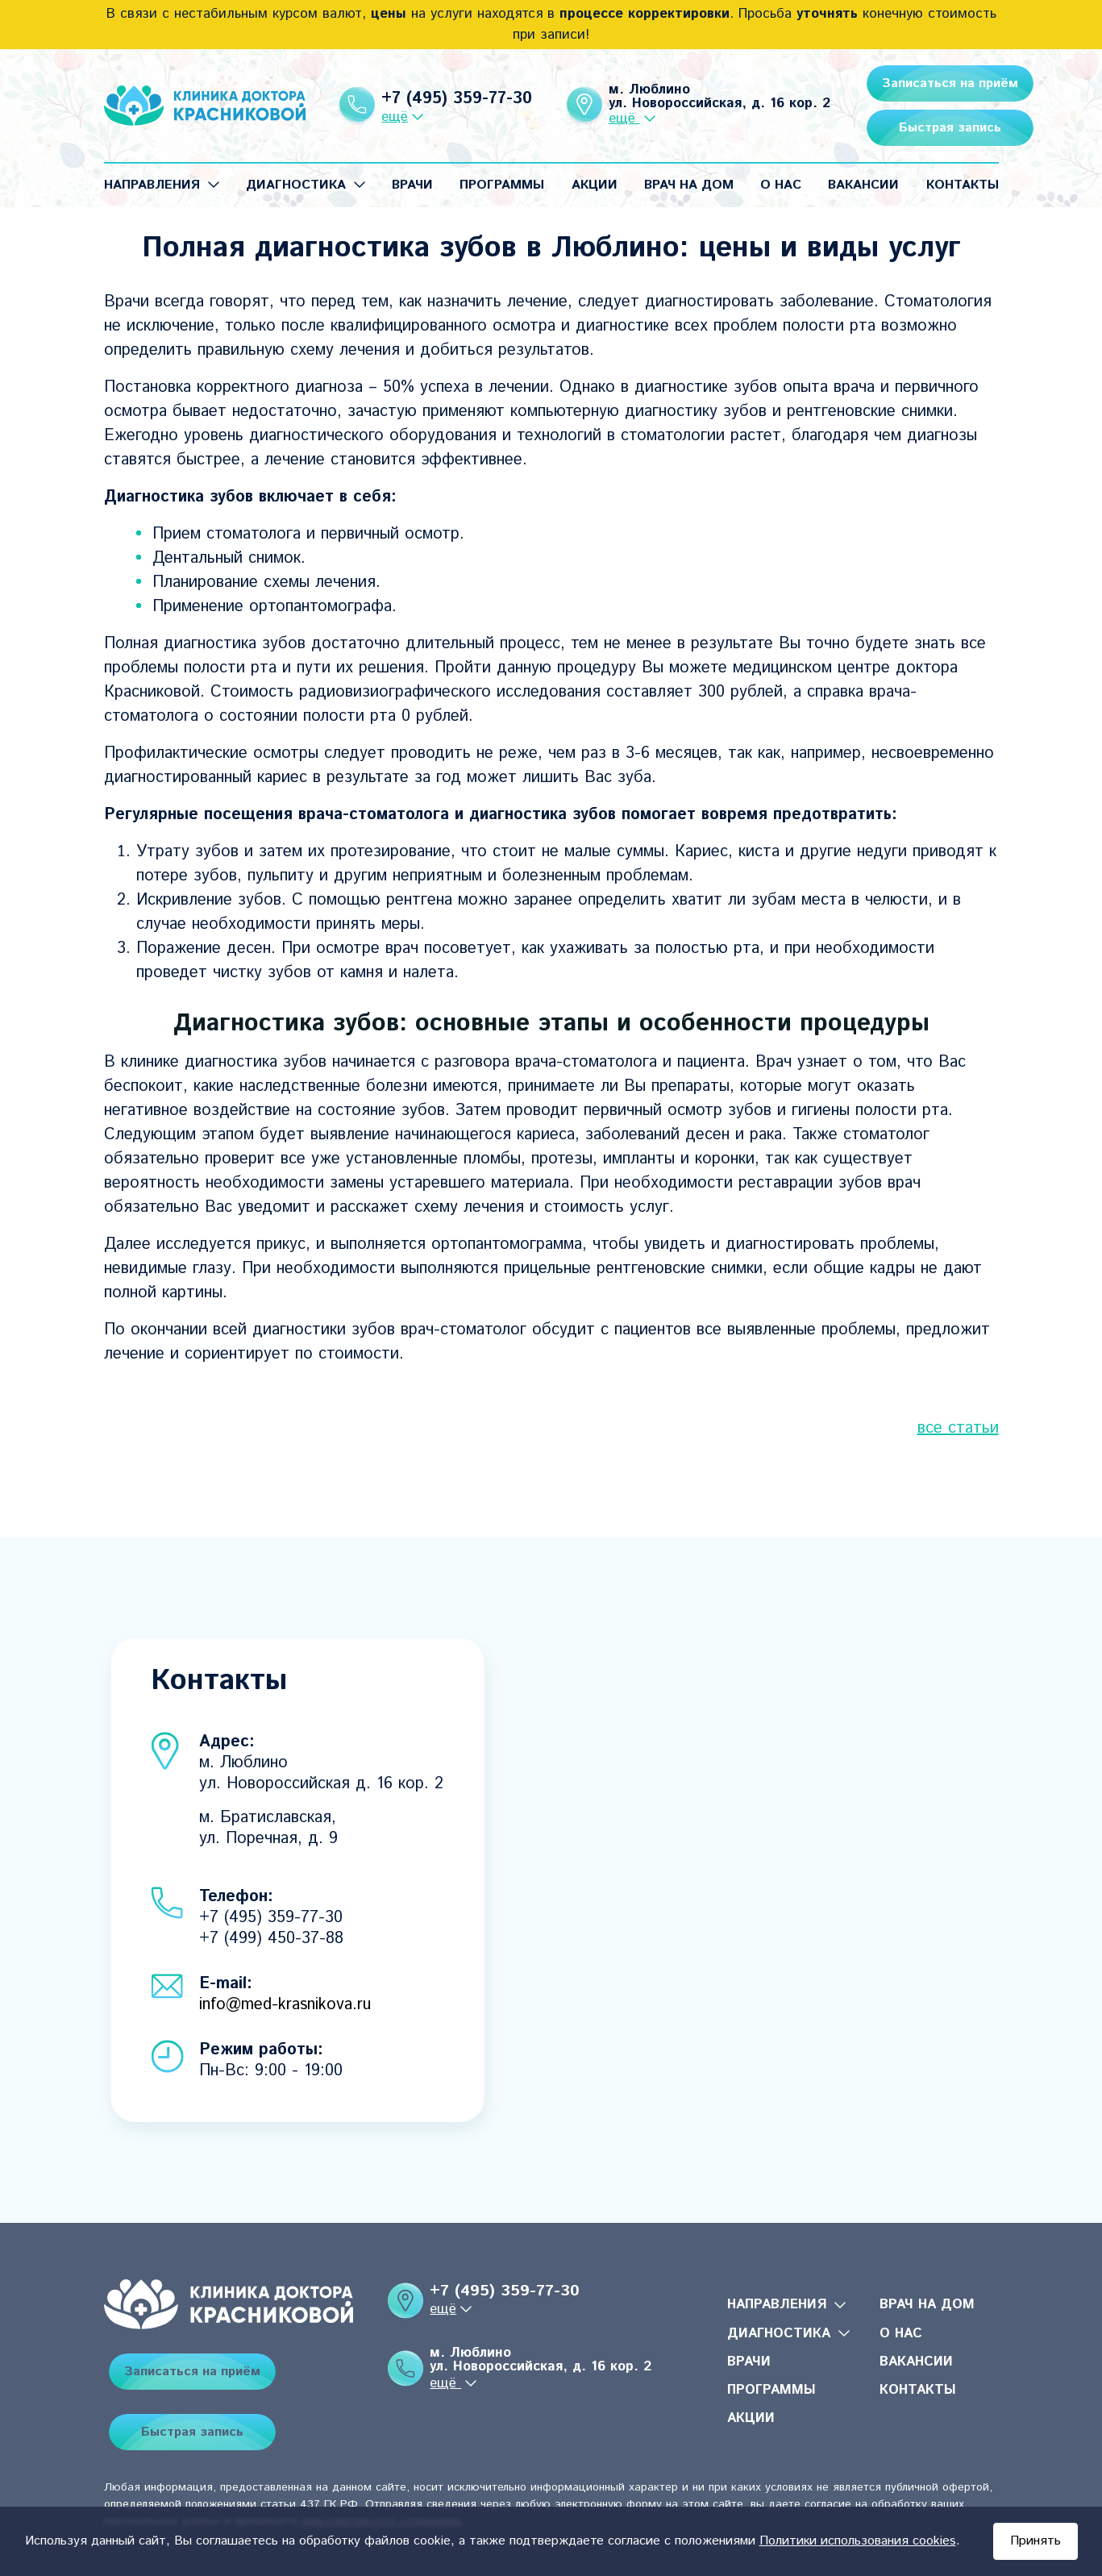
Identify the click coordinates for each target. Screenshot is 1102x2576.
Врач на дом (689, 185)
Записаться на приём (910, 83)
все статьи (958, 1428)
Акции (595, 185)
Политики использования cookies (857, 2541)
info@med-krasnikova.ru (285, 2004)
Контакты (962, 185)
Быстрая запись (910, 128)
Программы (502, 185)
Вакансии (863, 185)
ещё (381, 117)
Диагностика (296, 185)
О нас (780, 185)
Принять (1035, 2541)
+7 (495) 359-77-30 (443, 98)
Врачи (412, 185)
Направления (152, 185)
